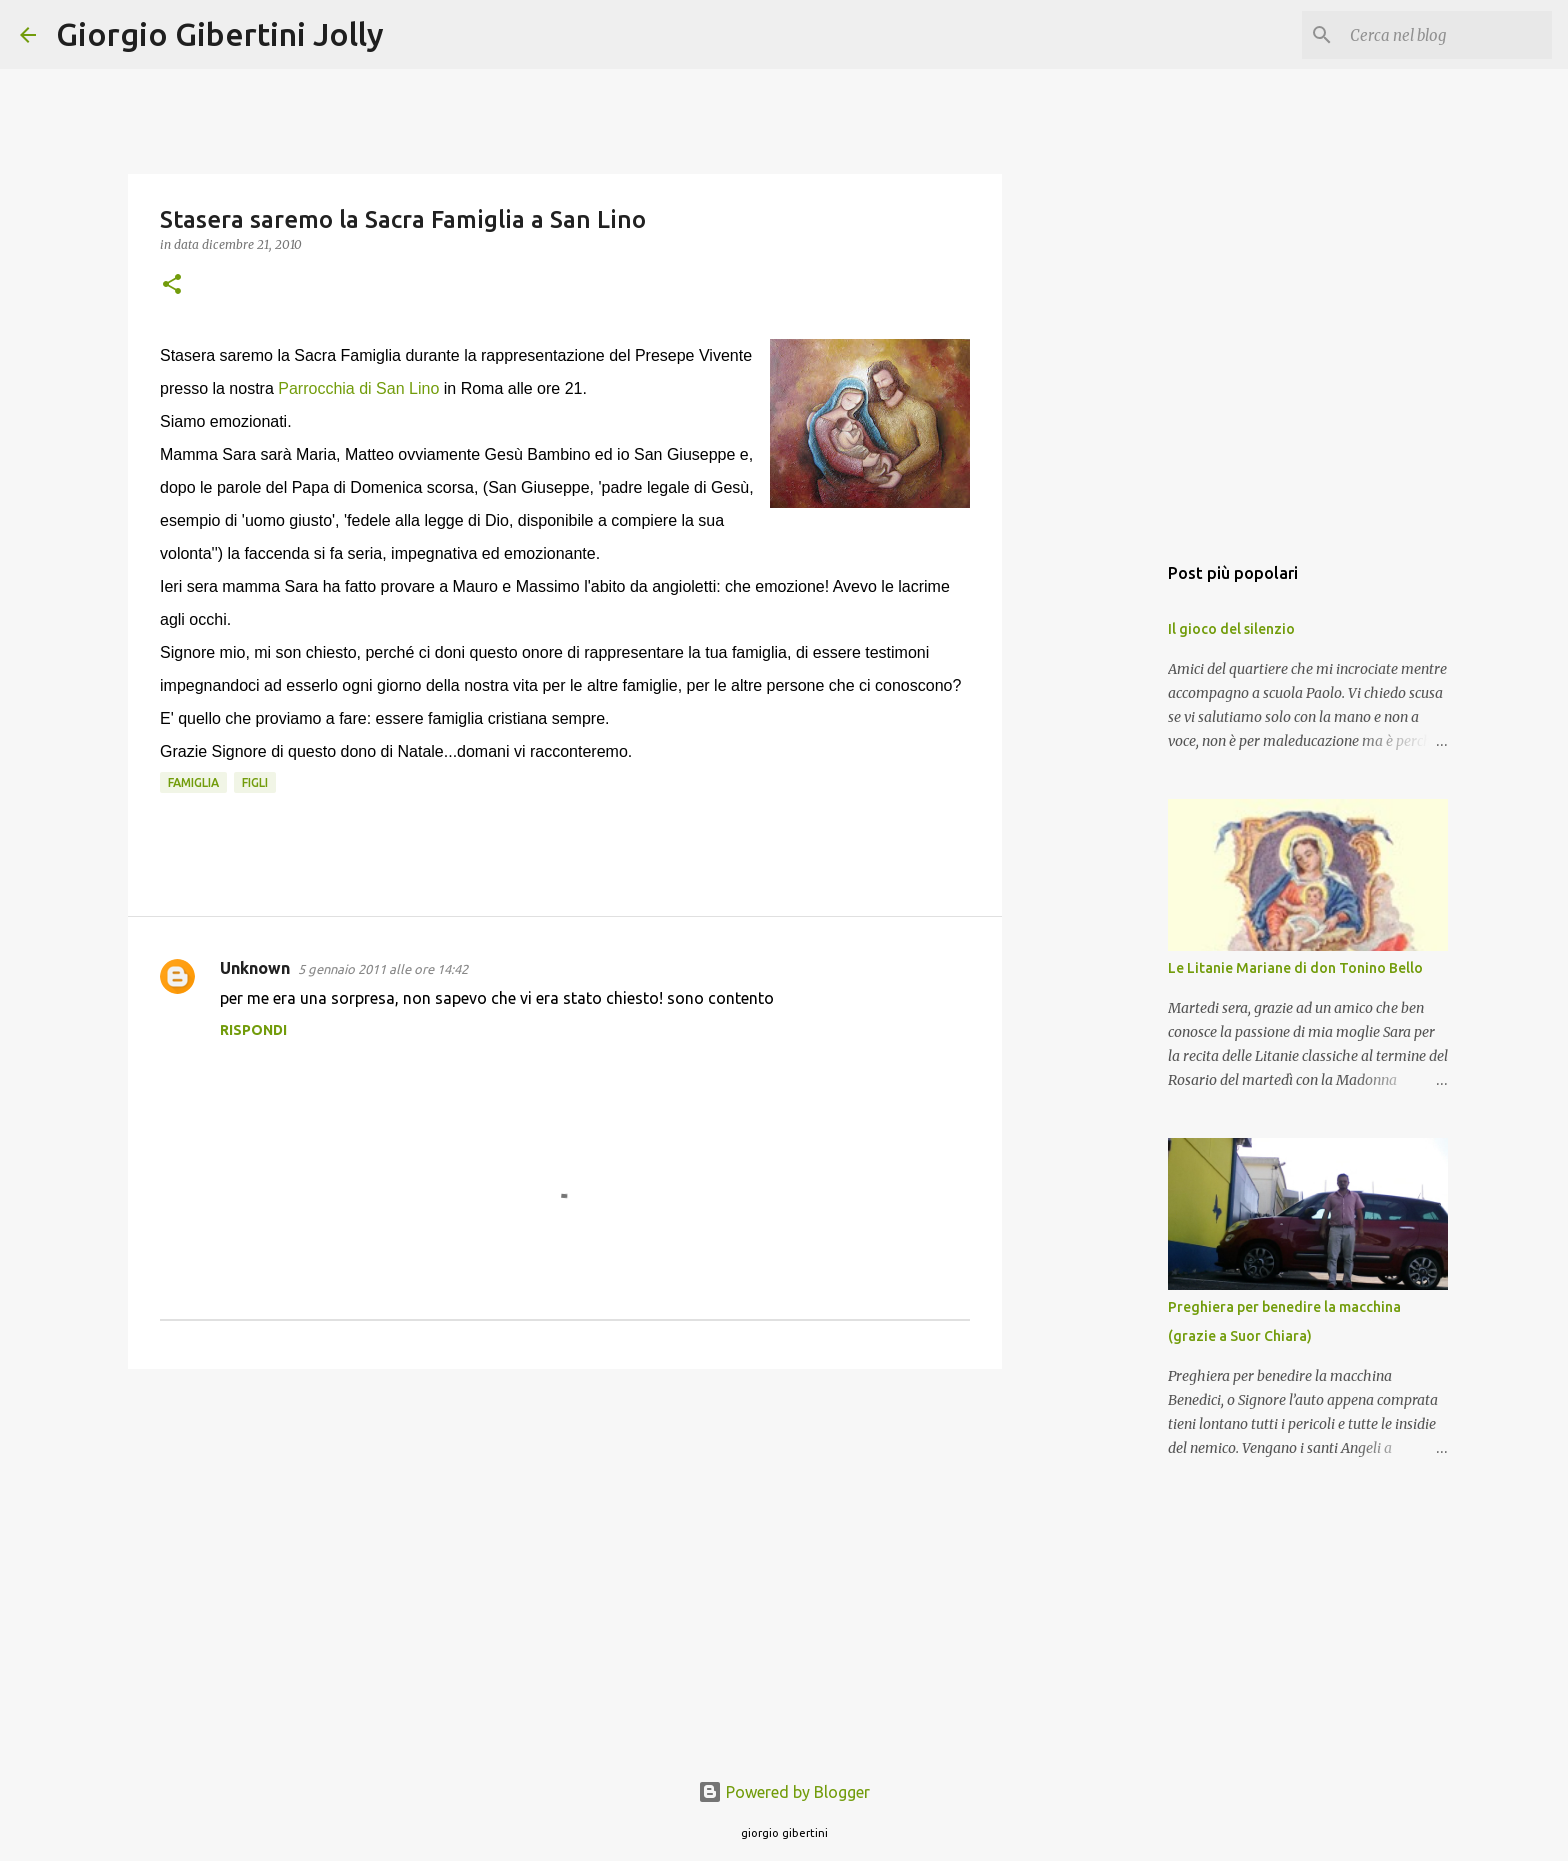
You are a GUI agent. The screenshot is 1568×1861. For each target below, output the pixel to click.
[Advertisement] (565, 1539)
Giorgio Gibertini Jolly (220, 34)
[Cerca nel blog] (1447, 35)
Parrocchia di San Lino (356, 388)
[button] (172, 285)
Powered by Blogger (784, 1792)
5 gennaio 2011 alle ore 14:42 (383, 969)
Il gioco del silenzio (1231, 629)
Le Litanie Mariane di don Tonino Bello (1295, 968)
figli (255, 782)
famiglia (193, 782)
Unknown (255, 968)
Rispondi (253, 1030)
